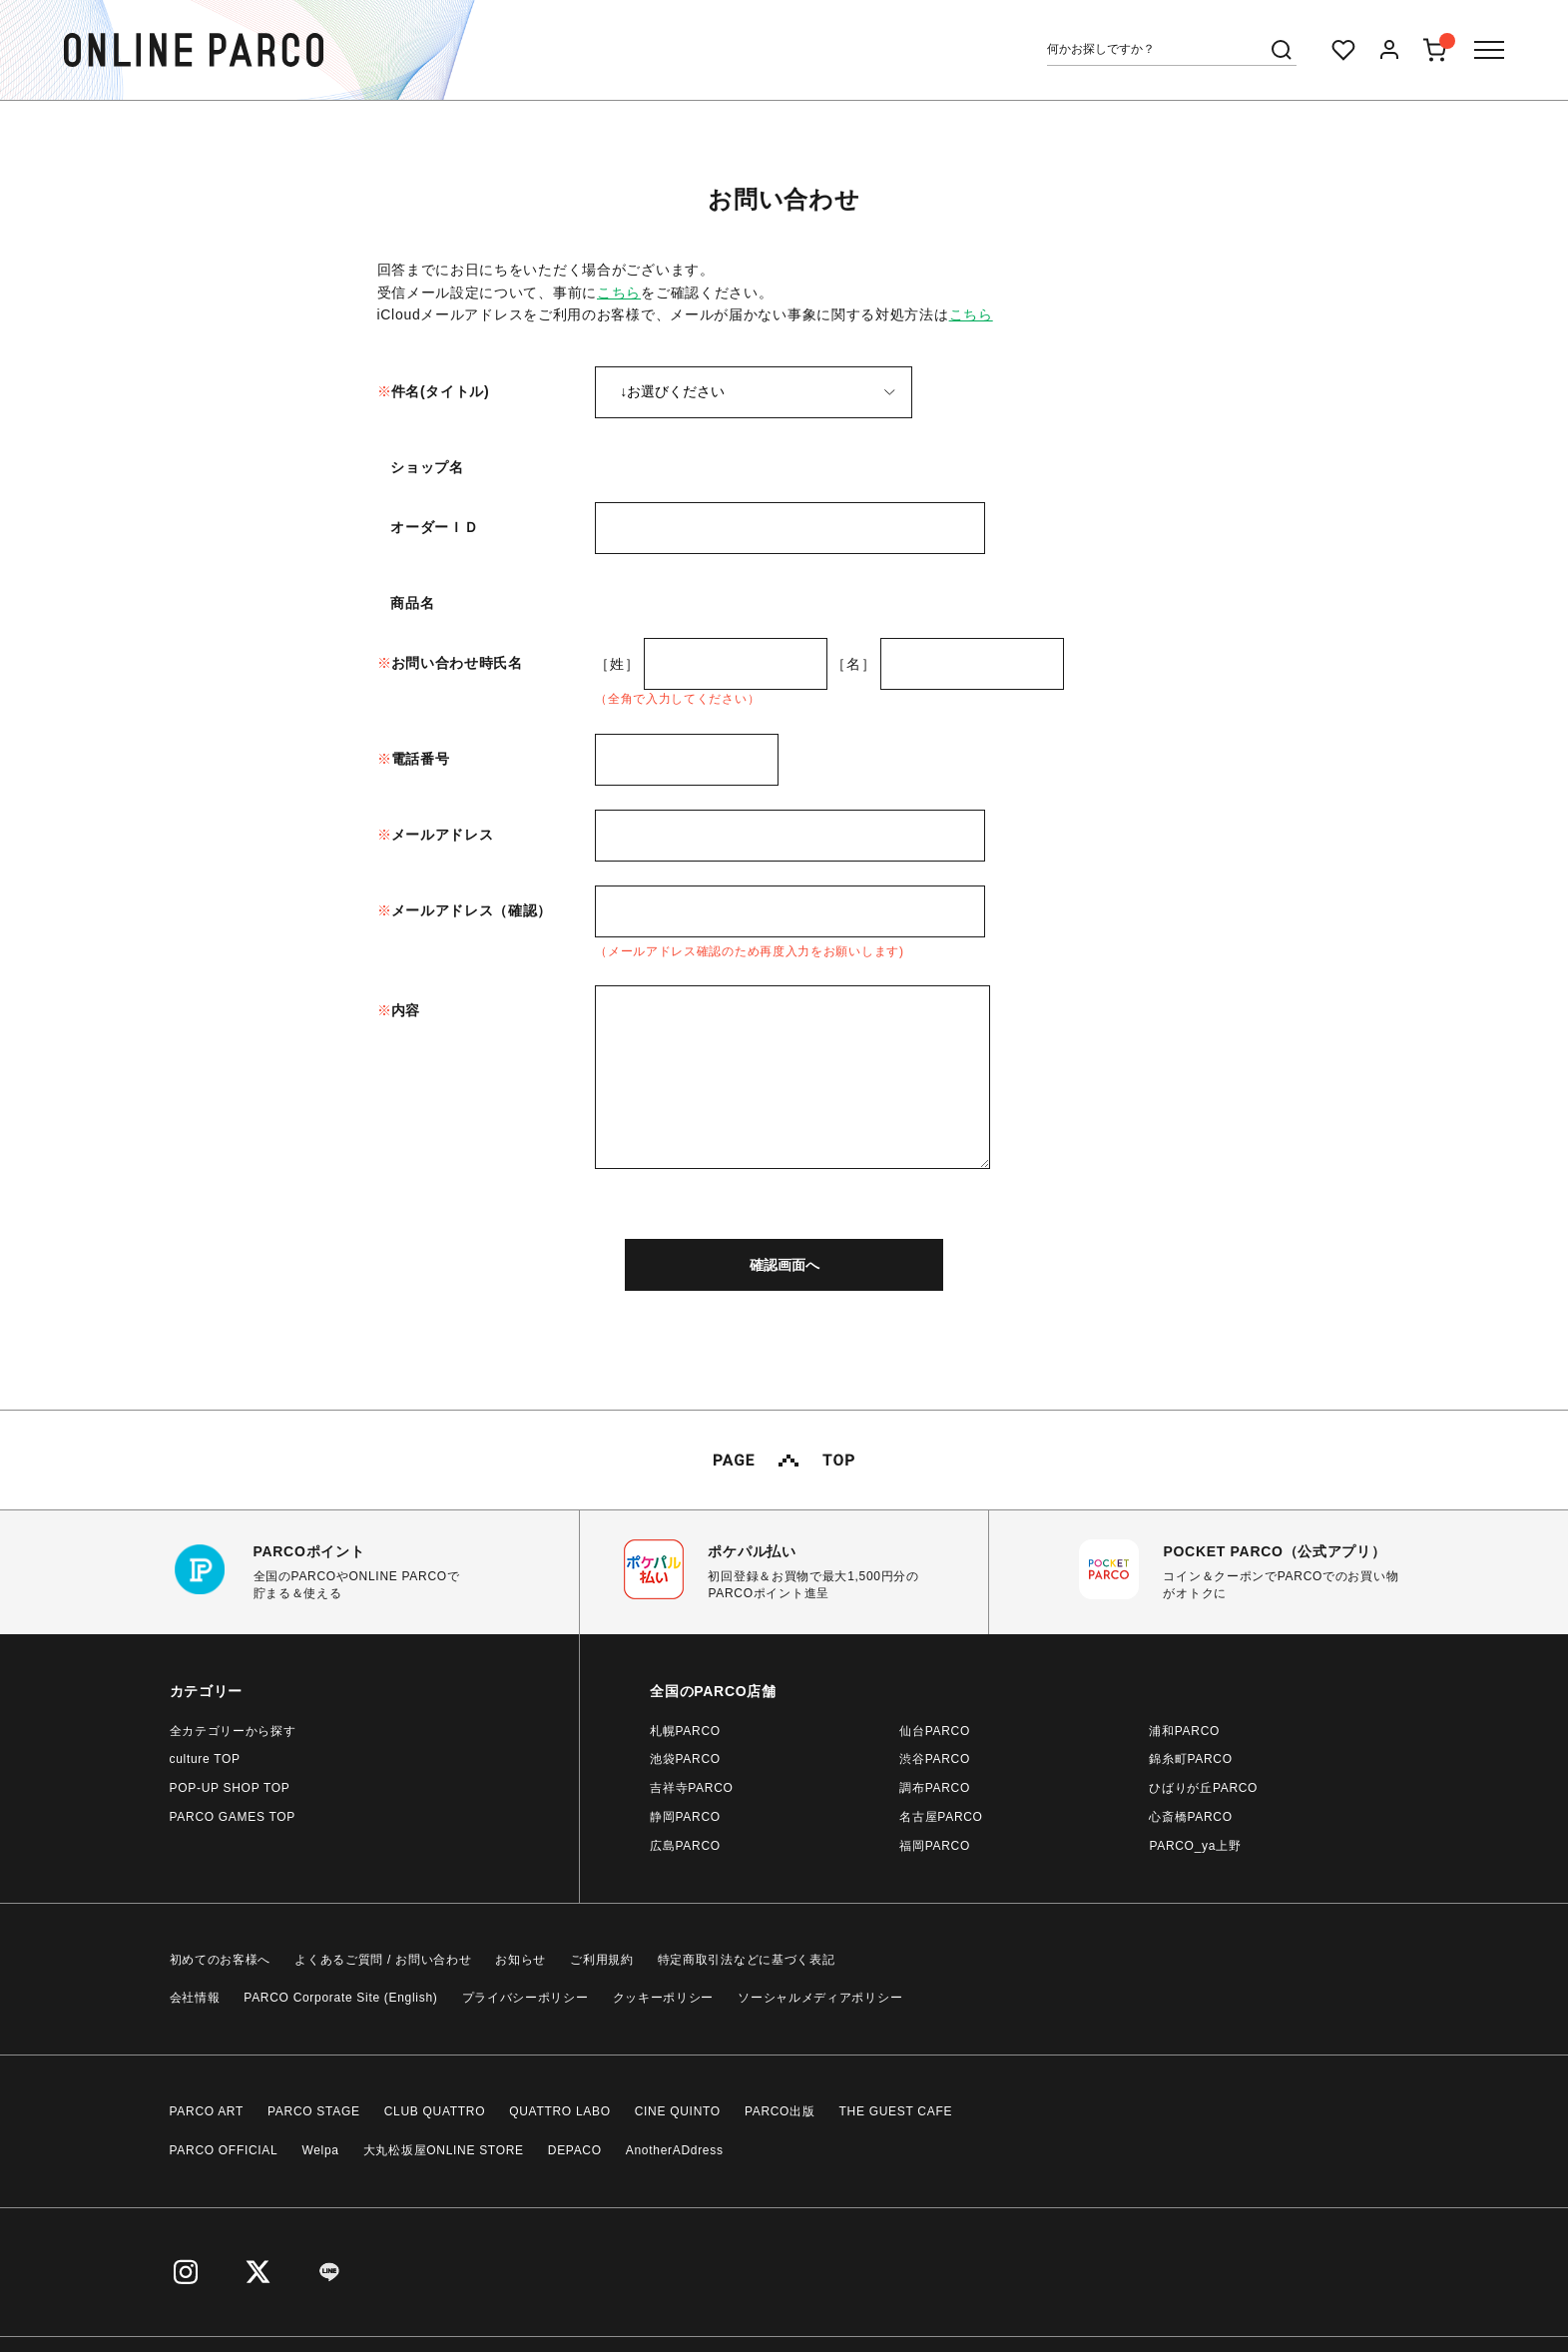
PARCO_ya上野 (1195, 1846)
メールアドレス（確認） (472, 910)
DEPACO (575, 2150)
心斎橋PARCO (1190, 1817)
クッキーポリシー (664, 1998)
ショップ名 (427, 467)
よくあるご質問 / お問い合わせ (382, 1960)
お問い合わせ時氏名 (457, 663)
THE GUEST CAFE (896, 2111)
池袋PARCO (685, 1759)
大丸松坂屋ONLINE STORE (443, 2150)
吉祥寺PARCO (691, 1788)
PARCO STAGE (313, 2111)
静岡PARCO (685, 1817)
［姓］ (617, 664)
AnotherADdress (675, 2150)
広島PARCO (685, 1846)
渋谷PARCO (934, 1759)
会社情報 (195, 1998)
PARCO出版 (780, 2111)
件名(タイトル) (440, 391)
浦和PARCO (1184, 1731)
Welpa (319, 2150)
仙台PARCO (934, 1731)
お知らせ (520, 1960)
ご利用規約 (602, 1960)
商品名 (412, 603)
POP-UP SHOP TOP (230, 1788)
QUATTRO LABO (560, 2111)
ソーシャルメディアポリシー (820, 1998)
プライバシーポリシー (525, 1998)
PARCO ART (207, 2111)
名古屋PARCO (940, 1817)
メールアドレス (442, 835)
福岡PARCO (934, 1846)
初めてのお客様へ (220, 1960)
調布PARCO (934, 1788)
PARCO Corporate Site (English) (340, 1998)
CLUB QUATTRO (435, 2111)
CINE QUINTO (678, 2111)
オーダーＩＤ (434, 527)
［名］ (853, 664)
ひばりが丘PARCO (1203, 1788)
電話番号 (420, 759)
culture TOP (205, 1759)
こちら (619, 292)
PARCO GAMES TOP (233, 1817)
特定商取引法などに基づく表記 (746, 1960)
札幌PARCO (685, 1731)
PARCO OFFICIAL (224, 2150)
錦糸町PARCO (1190, 1759)
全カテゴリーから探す (233, 1731)
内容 (405, 1010)
